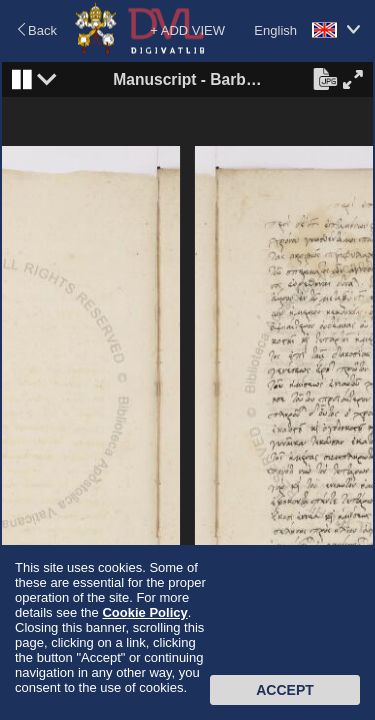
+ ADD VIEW (187, 30)
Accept (285, 690)
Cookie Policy (144, 612)
